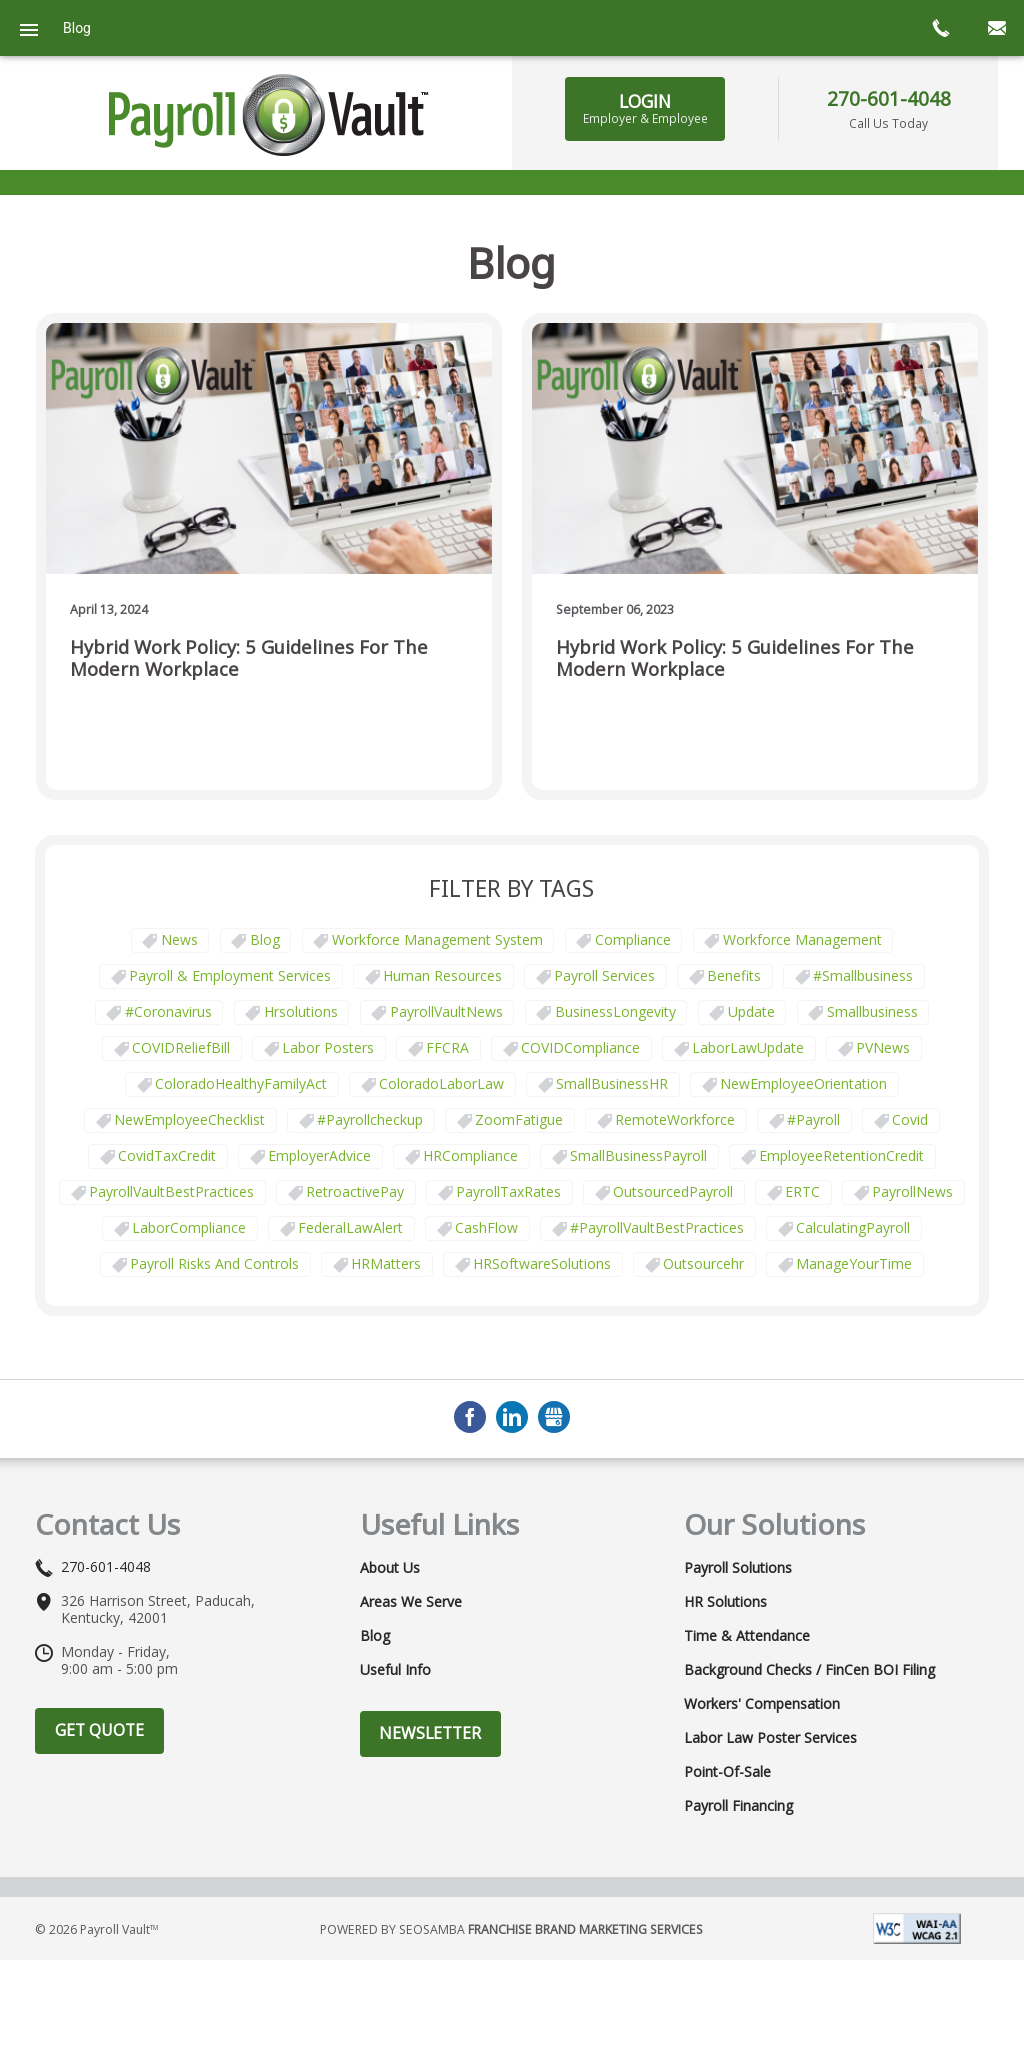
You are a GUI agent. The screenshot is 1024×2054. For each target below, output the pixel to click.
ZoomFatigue (519, 1119)
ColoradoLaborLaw (441, 1083)
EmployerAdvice (319, 1155)
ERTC (802, 1191)
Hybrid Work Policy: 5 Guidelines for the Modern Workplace (249, 658)
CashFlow (486, 1227)
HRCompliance (470, 1155)
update (751, 1011)
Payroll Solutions (738, 1568)
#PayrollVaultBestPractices (657, 1227)
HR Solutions (725, 1602)
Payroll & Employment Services (230, 975)
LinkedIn (512, 1417)
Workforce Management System (437, 939)
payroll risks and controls (214, 1263)
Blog (265, 939)
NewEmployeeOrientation (803, 1083)
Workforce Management (802, 939)
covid (910, 1119)
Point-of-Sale (727, 1772)
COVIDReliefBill (181, 1047)
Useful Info (395, 1670)
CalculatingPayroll (853, 1227)
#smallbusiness (863, 975)
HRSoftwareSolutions (542, 1263)
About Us (390, 1568)
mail (996, 28)
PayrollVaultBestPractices (171, 1191)
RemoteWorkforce (675, 1119)
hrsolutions (301, 1011)
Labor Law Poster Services (770, 1738)
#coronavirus (168, 1011)
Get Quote (99, 1730)
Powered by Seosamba (511, 1929)
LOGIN (645, 108)
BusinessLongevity (615, 1011)
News (179, 939)
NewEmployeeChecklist (189, 1119)
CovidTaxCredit (167, 1155)
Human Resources (442, 975)
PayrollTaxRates (508, 1191)
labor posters (328, 1047)
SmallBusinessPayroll (638, 1155)
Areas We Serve (411, 1602)
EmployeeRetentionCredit (841, 1155)
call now (940, 28)
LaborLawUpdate (748, 1047)
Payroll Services (604, 975)
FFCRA (447, 1047)
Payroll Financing (738, 1806)
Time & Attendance (747, 1636)
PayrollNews (912, 1191)
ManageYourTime (854, 1263)
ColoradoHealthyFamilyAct (241, 1083)
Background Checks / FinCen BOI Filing (809, 1670)
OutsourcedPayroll (673, 1191)
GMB (554, 1417)
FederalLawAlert (350, 1227)
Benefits (734, 975)
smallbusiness (872, 1011)
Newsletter (430, 1733)
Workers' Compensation (762, 1704)
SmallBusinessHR (612, 1083)
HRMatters (386, 1263)
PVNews (883, 1047)
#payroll (813, 1119)
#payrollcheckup (370, 1119)
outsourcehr (703, 1263)
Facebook (470, 1417)
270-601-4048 (889, 98)
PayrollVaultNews (446, 1011)
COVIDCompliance (580, 1047)
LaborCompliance (189, 1227)
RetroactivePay (355, 1191)
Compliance (633, 939)
